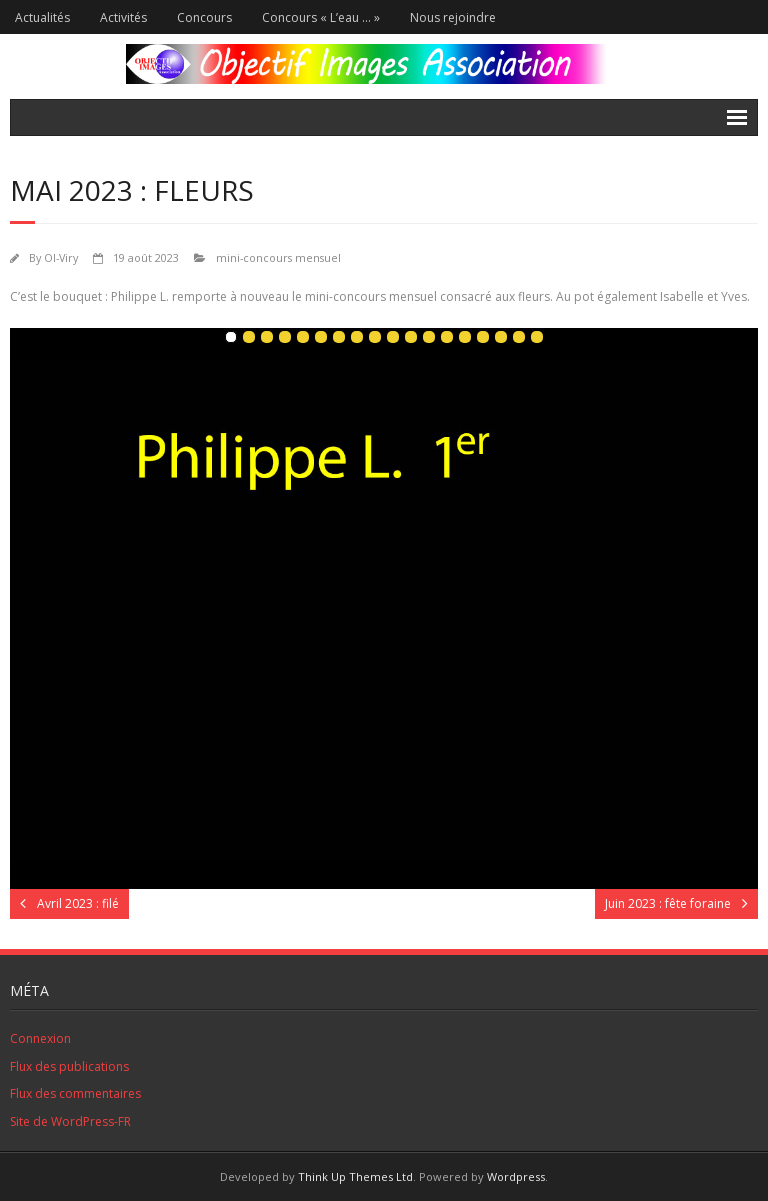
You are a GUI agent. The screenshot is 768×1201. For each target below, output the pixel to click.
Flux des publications (69, 1066)
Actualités (42, 17)
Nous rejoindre (453, 17)
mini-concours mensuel (278, 257)
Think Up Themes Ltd (355, 1176)
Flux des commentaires (75, 1093)
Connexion (40, 1038)
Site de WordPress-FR (70, 1121)
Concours (204, 17)
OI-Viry (61, 257)
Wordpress (516, 1176)
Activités (123, 17)
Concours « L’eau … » (321, 17)
